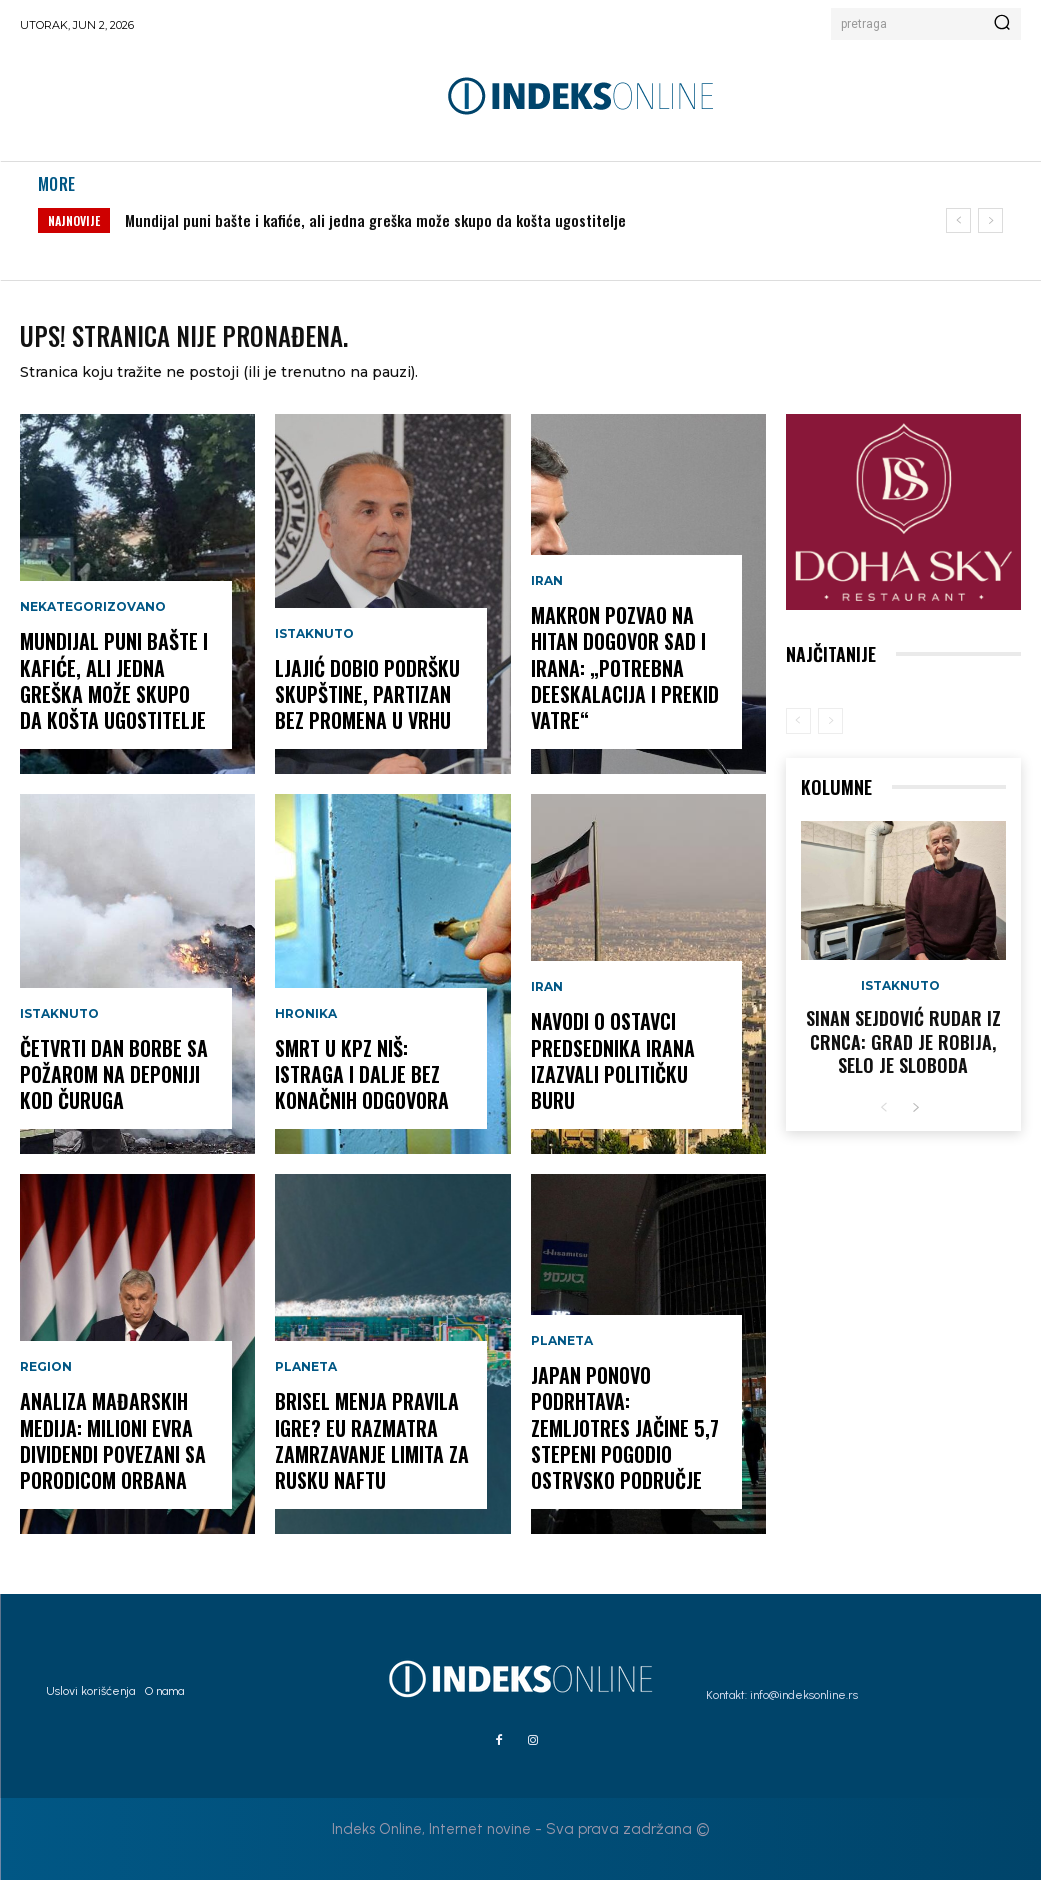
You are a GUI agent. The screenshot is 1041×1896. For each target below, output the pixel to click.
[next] (990, 220)
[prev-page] (798, 736)
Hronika (306, 1038)
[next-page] (915, 1115)
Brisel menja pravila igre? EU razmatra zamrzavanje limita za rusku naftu (366, 1462)
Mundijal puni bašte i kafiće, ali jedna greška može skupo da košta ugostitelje (375, 220)
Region (46, 1395)
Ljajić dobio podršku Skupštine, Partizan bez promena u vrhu (372, 713)
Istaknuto (59, 1038)
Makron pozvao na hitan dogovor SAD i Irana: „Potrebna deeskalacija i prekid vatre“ (618, 690)
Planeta (306, 1395)
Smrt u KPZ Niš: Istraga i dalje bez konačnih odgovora (373, 1093)
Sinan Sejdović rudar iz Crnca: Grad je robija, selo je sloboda (903, 1054)
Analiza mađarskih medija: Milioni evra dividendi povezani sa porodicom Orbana (106, 1462)
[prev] (958, 220)
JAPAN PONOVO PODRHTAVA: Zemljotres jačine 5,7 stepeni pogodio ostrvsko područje (626, 1450)
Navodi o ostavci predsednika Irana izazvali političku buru (629, 1093)
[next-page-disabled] (830, 736)
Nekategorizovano (93, 635)
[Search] (1002, 24)
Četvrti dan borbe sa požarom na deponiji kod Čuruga (107, 1093)
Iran (547, 611)
